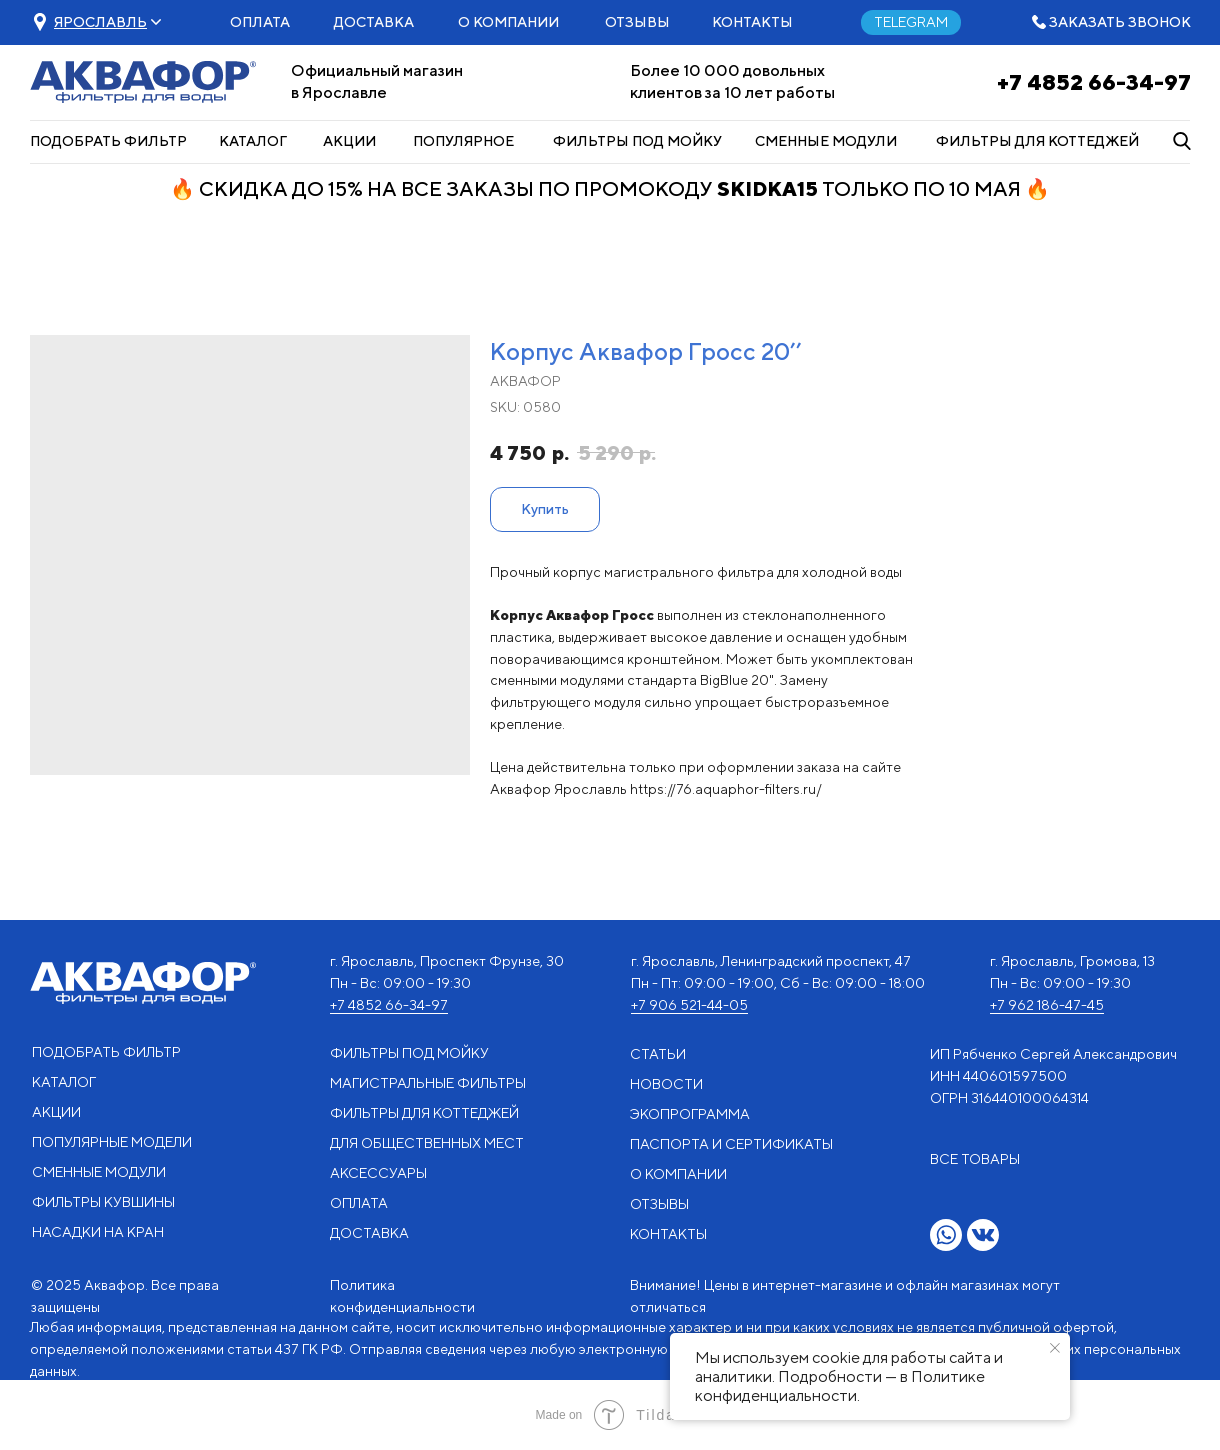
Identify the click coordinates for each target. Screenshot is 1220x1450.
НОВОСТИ (666, 1084)
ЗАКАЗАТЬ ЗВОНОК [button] (1120, 22)
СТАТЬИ (658, 1054)
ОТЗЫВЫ (637, 22)
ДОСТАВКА (374, 22)
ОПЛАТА (260, 22)
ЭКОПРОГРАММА (690, 1114)
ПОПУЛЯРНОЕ (463, 141)
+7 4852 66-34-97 (1094, 82)
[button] (100, 22)
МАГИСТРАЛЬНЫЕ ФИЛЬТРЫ (428, 1083)
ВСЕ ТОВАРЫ (975, 1159)
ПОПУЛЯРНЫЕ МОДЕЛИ (112, 1142)
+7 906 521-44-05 (689, 1005)
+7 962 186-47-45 (1047, 1005)
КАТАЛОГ (253, 141)
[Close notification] (1055, 1348)
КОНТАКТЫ (752, 22)
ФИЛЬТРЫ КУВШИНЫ (103, 1202)
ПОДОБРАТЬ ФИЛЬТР (108, 141)
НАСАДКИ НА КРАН (98, 1232)
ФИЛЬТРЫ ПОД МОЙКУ (637, 141)
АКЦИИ (349, 141)
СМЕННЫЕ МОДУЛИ (826, 141)
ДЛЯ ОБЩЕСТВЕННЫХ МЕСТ (427, 1143)
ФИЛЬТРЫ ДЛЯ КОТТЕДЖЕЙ (1037, 141)
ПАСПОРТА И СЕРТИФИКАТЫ (731, 1144)
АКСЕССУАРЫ (378, 1173)
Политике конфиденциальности (840, 1386)
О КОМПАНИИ (508, 22)
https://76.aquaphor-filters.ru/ (726, 789)
